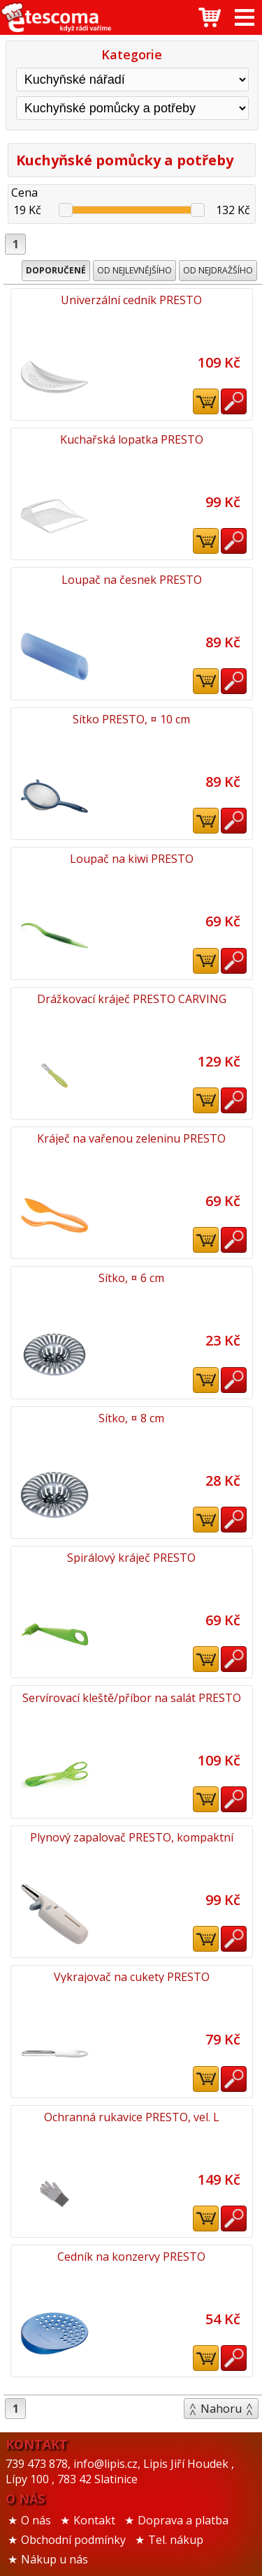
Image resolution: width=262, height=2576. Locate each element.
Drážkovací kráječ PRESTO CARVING (131, 999)
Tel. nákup (175, 2539)
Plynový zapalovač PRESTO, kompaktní (131, 1837)
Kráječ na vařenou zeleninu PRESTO (131, 1138)
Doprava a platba (183, 2520)
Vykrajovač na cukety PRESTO (132, 1977)
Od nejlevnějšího (134, 270)
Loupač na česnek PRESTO (131, 579)
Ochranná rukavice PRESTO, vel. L (131, 2117)
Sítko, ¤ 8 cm (131, 1418)
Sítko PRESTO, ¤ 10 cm (131, 719)
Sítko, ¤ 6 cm (131, 1278)
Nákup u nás (54, 2559)
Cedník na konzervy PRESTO (131, 2256)
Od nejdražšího (218, 270)
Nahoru (221, 2408)
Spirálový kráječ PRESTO (131, 1557)
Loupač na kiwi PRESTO (132, 858)
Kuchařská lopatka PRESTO (131, 439)
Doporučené (56, 270)
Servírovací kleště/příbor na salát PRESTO (131, 1698)
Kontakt (94, 2520)
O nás (36, 2520)
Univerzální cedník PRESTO (131, 300)
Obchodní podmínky (73, 2539)
